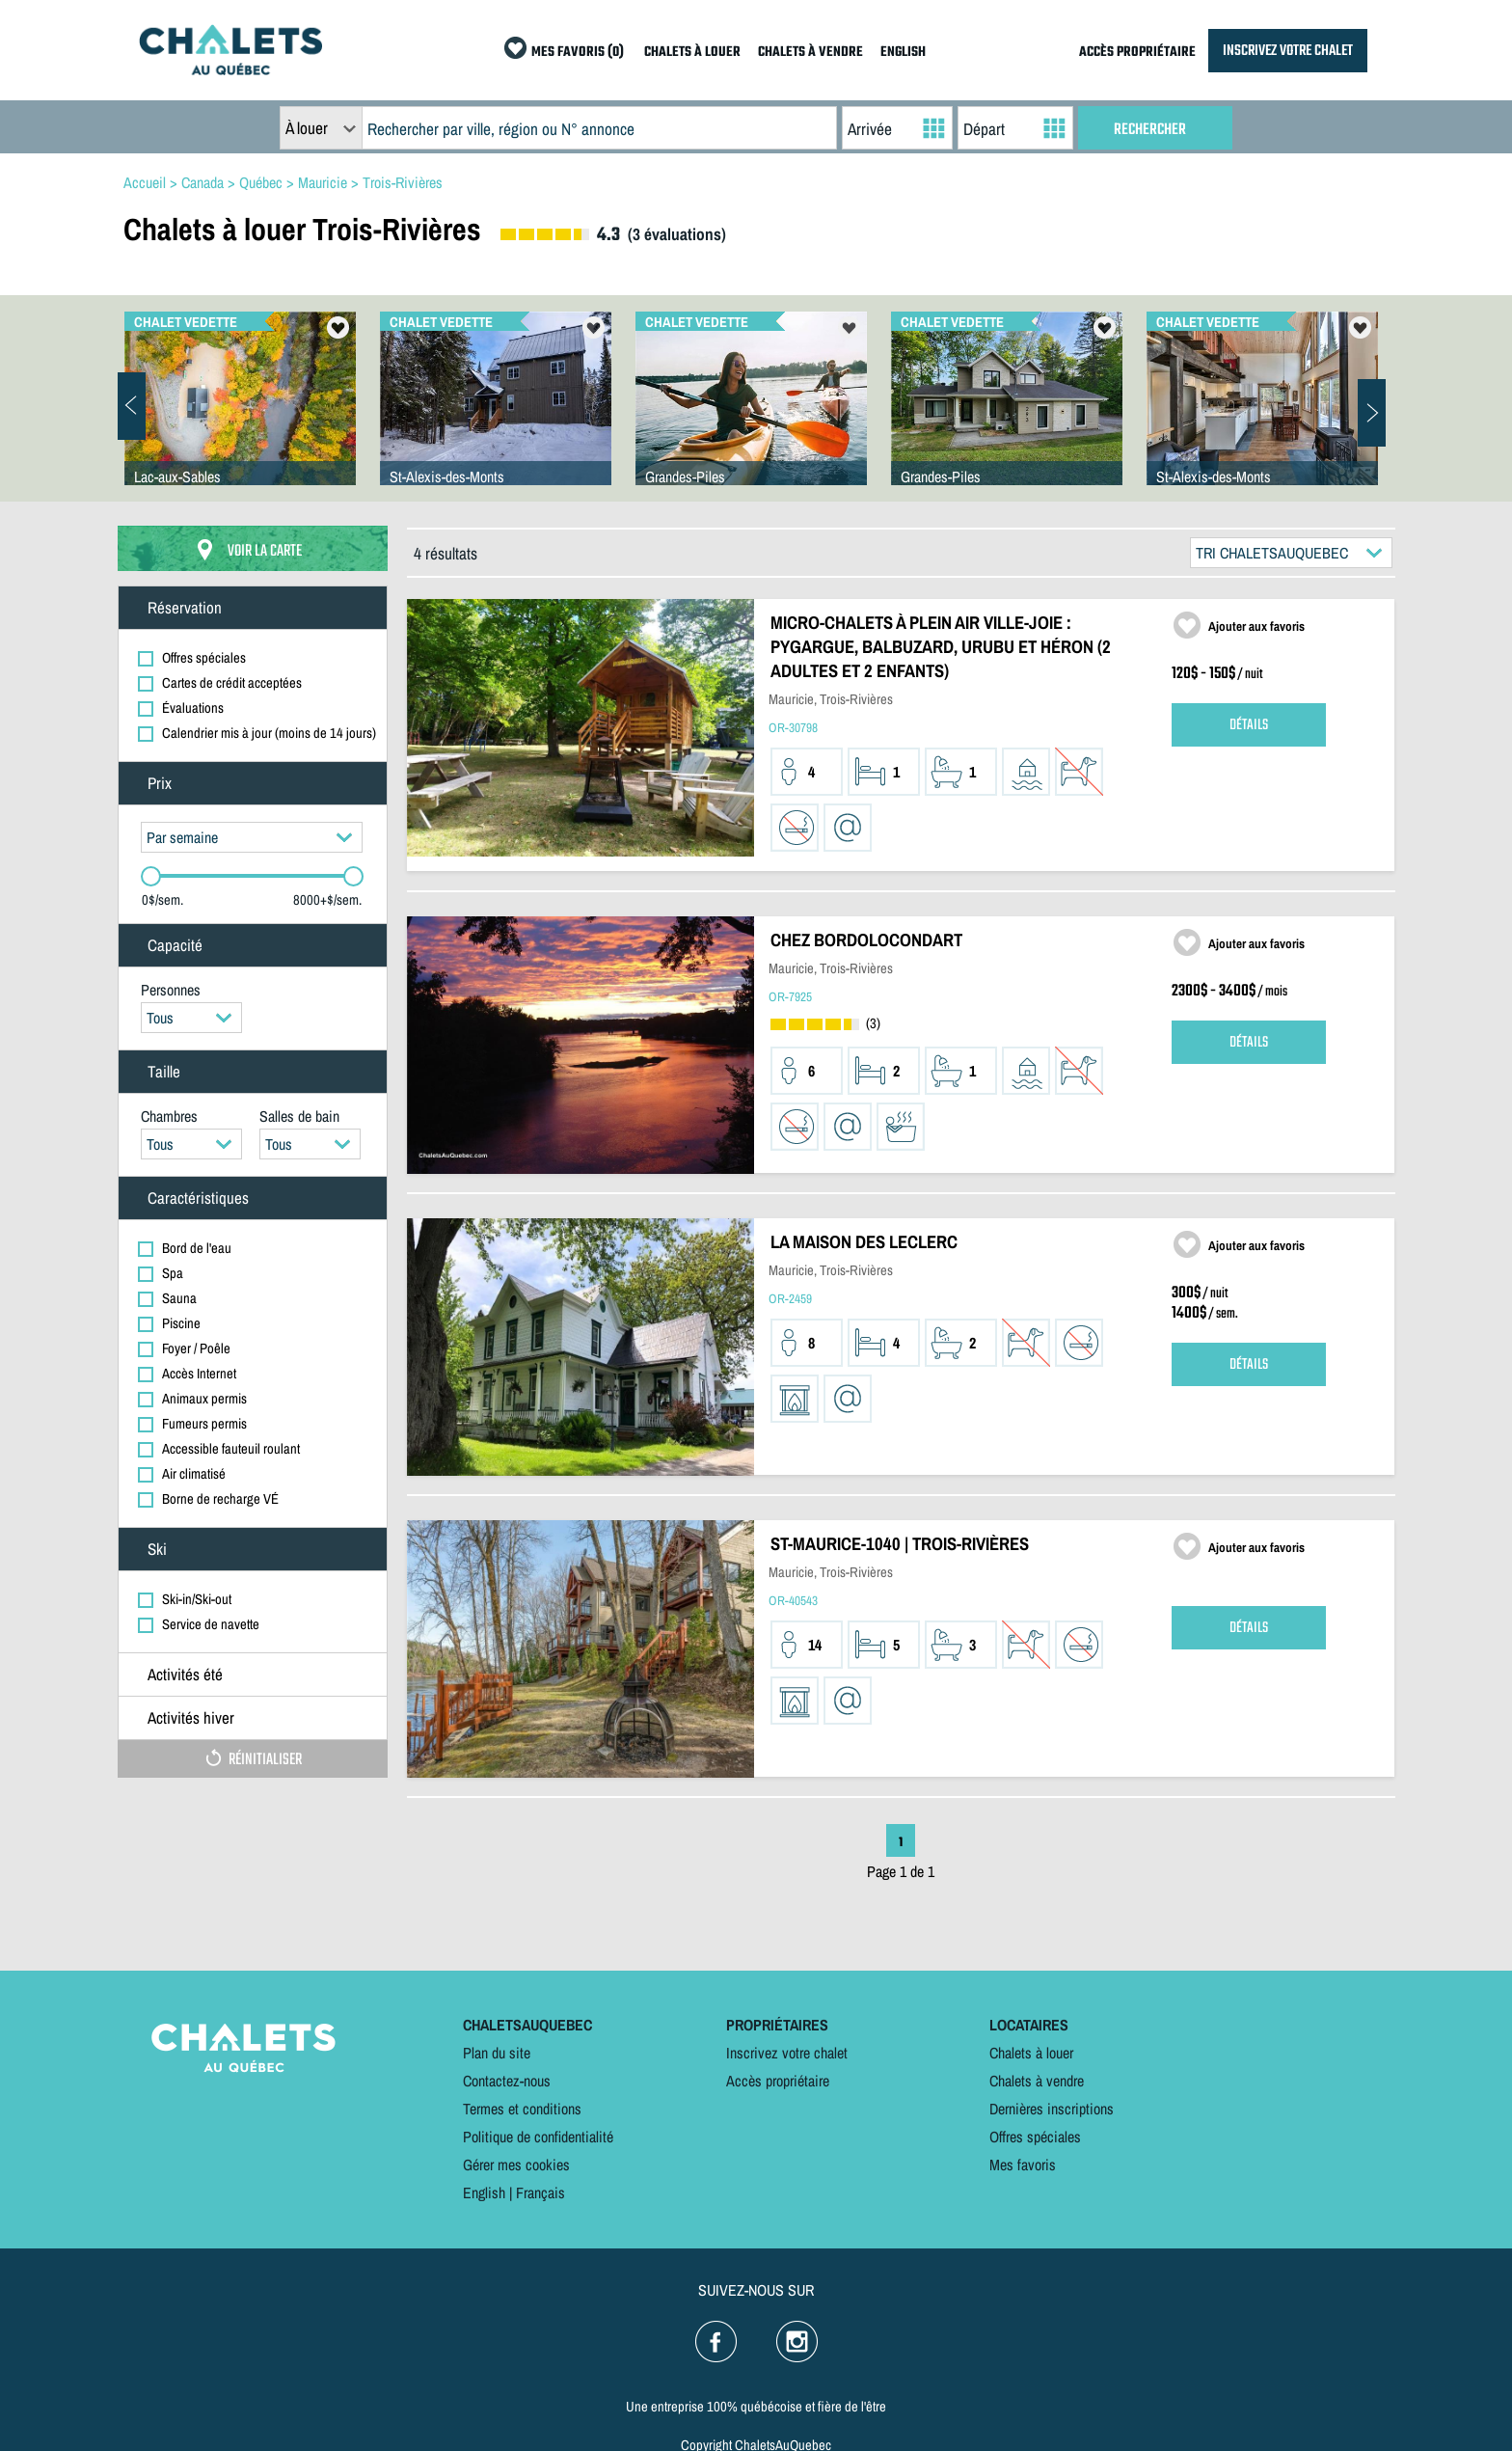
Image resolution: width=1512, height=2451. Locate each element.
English (484, 2192)
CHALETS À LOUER (692, 52)
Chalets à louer (1031, 2052)
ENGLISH (903, 52)
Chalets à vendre (1036, 2080)
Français (540, 2192)
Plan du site (496, 2052)
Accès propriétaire (777, 2080)
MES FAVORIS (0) (577, 52)
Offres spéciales (1035, 2136)
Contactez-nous (507, 2080)
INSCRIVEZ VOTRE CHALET (1288, 51)
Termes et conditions (522, 2108)
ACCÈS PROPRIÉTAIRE (1137, 52)
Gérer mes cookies (516, 2164)
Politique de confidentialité (538, 2136)
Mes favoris (1022, 2164)
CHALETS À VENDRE (810, 52)
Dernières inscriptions (1051, 2108)
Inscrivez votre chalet (787, 2052)
